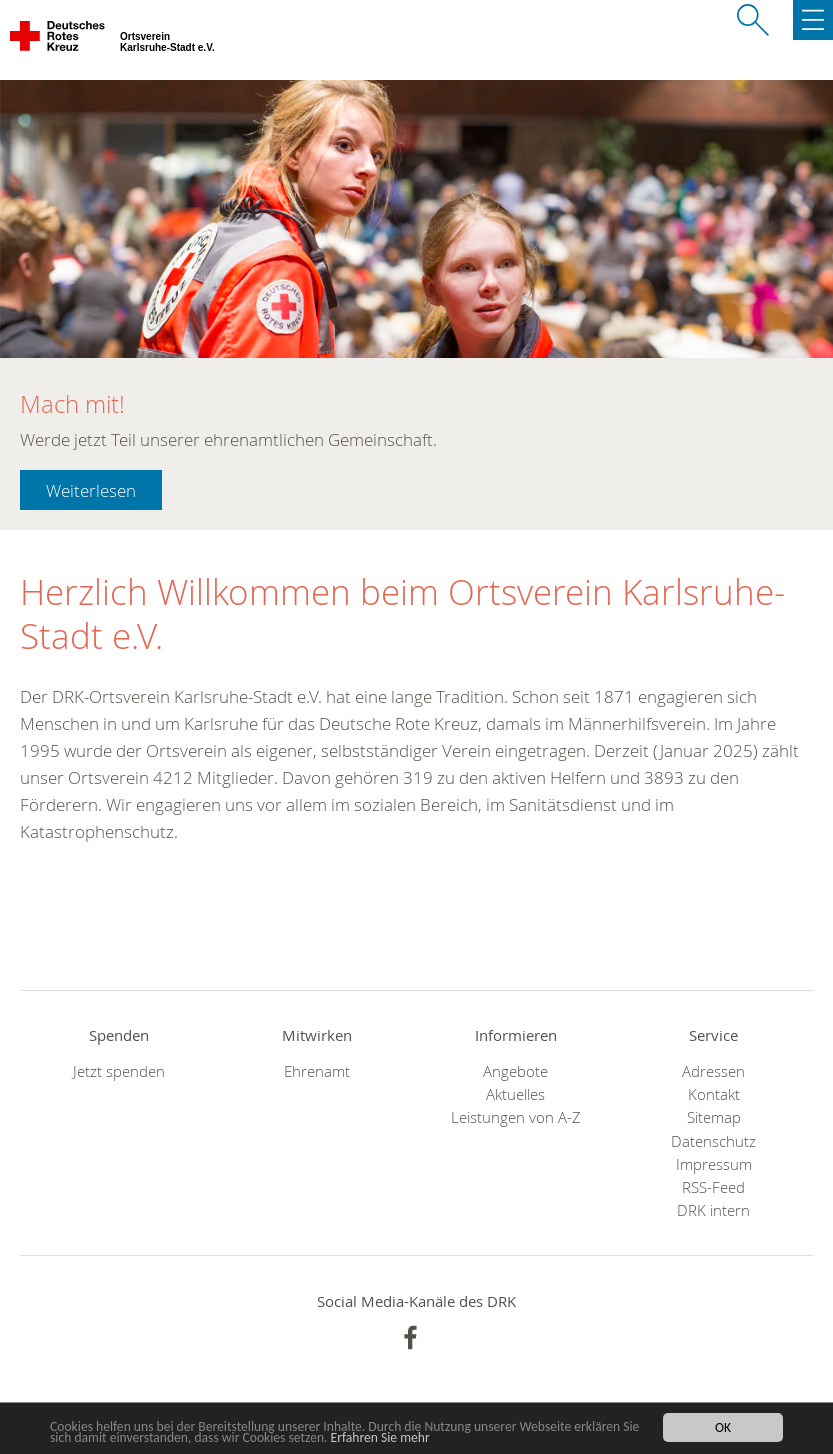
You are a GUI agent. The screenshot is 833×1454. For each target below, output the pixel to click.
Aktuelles (515, 1094)
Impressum (714, 1164)
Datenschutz (713, 1141)
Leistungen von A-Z (516, 1117)
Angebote (515, 1071)
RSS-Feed (713, 1187)
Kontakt (714, 1094)
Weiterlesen (91, 490)
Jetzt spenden (119, 1071)
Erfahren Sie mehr (380, 1438)
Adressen (713, 1071)
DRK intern (713, 1210)
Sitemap (714, 1117)
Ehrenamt (317, 1071)
